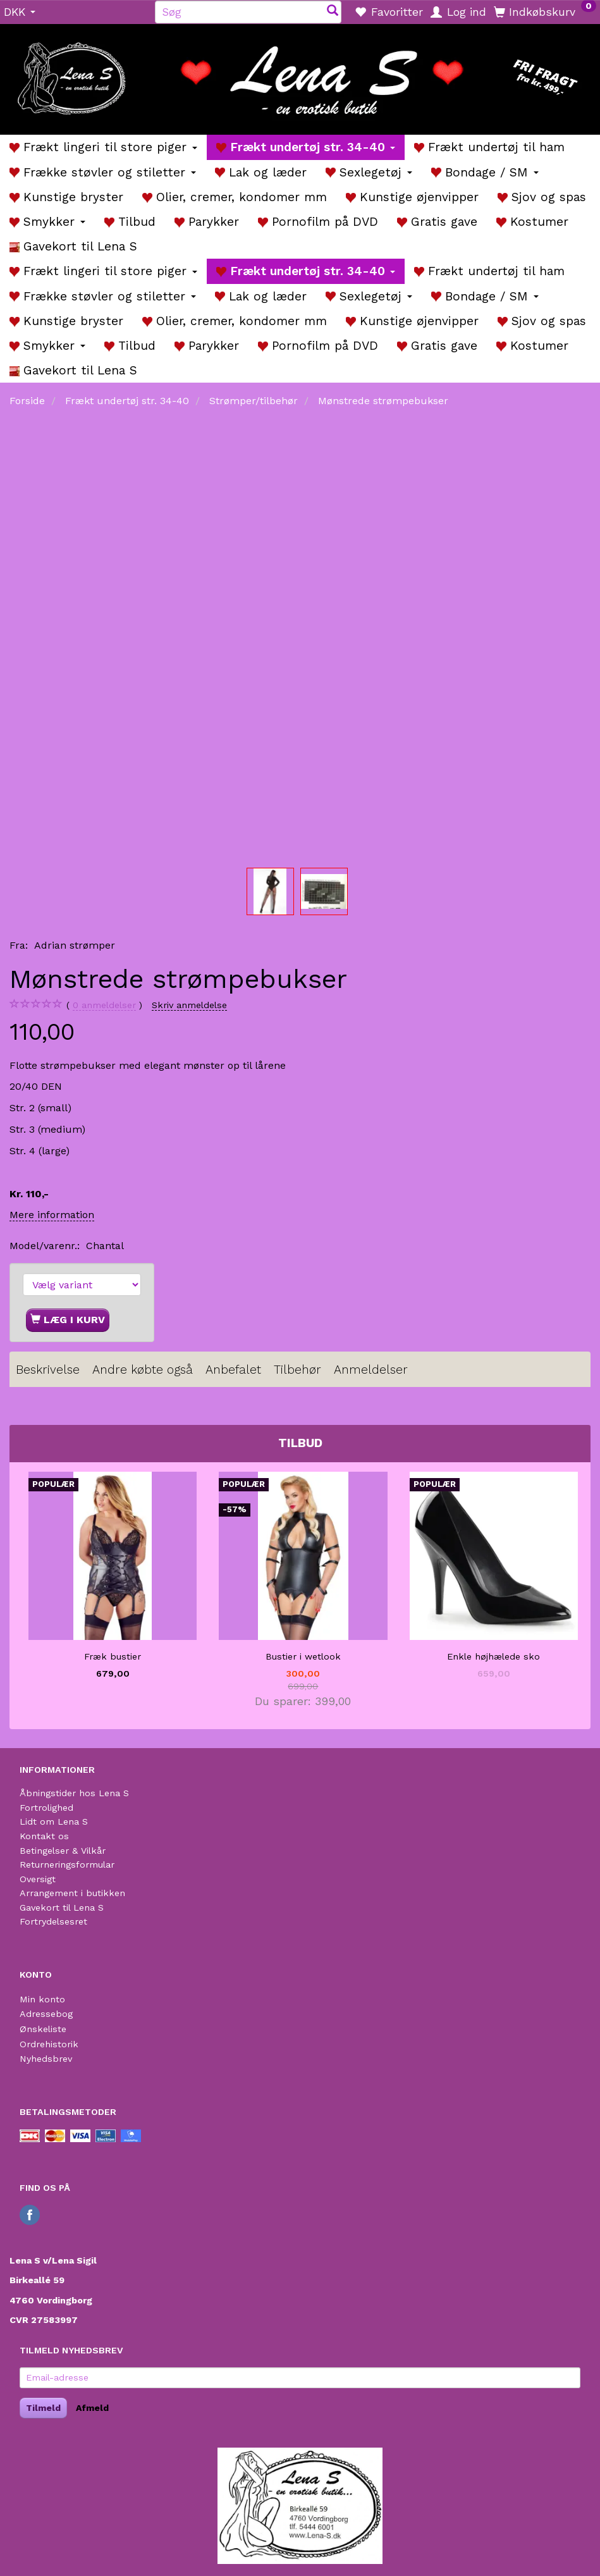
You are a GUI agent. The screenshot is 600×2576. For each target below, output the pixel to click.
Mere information (51, 1215)
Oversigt (38, 1879)
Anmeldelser (371, 1369)
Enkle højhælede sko (493, 1656)
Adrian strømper (74, 945)
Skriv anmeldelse (189, 1005)
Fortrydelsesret (53, 1921)
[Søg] (332, 12)
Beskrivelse (48, 1369)
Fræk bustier (112, 1656)
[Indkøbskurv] (545, 11)
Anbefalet (233, 1369)
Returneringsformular (67, 1864)
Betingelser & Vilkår (63, 1851)
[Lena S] (300, 75)
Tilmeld (43, 2408)
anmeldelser (104, 1005)
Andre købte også (142, 1369)
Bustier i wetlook (303, 1656)
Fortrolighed (46, 1808)
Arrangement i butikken (72, 1893)
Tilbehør (297, 1369)
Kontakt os (44, 1836)
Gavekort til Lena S (62, 1907)
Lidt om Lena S (54, 1821)
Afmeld (92, 2408)
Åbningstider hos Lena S (74, 1793)
